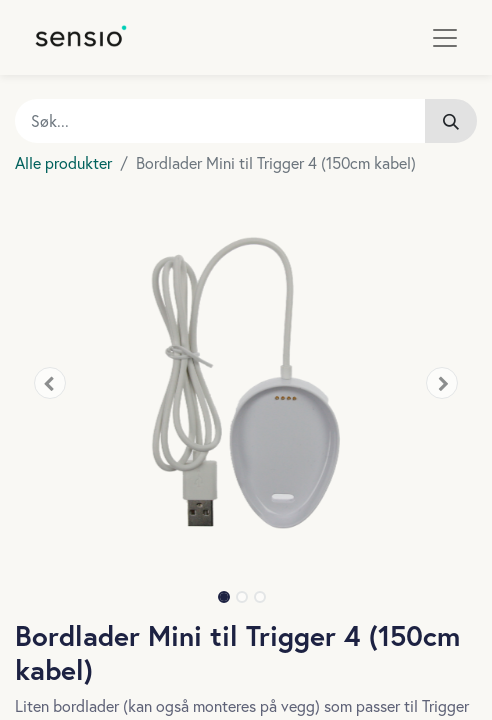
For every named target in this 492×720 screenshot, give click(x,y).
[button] (49, 383)
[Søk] (451, 121)
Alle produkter (63, 162)
